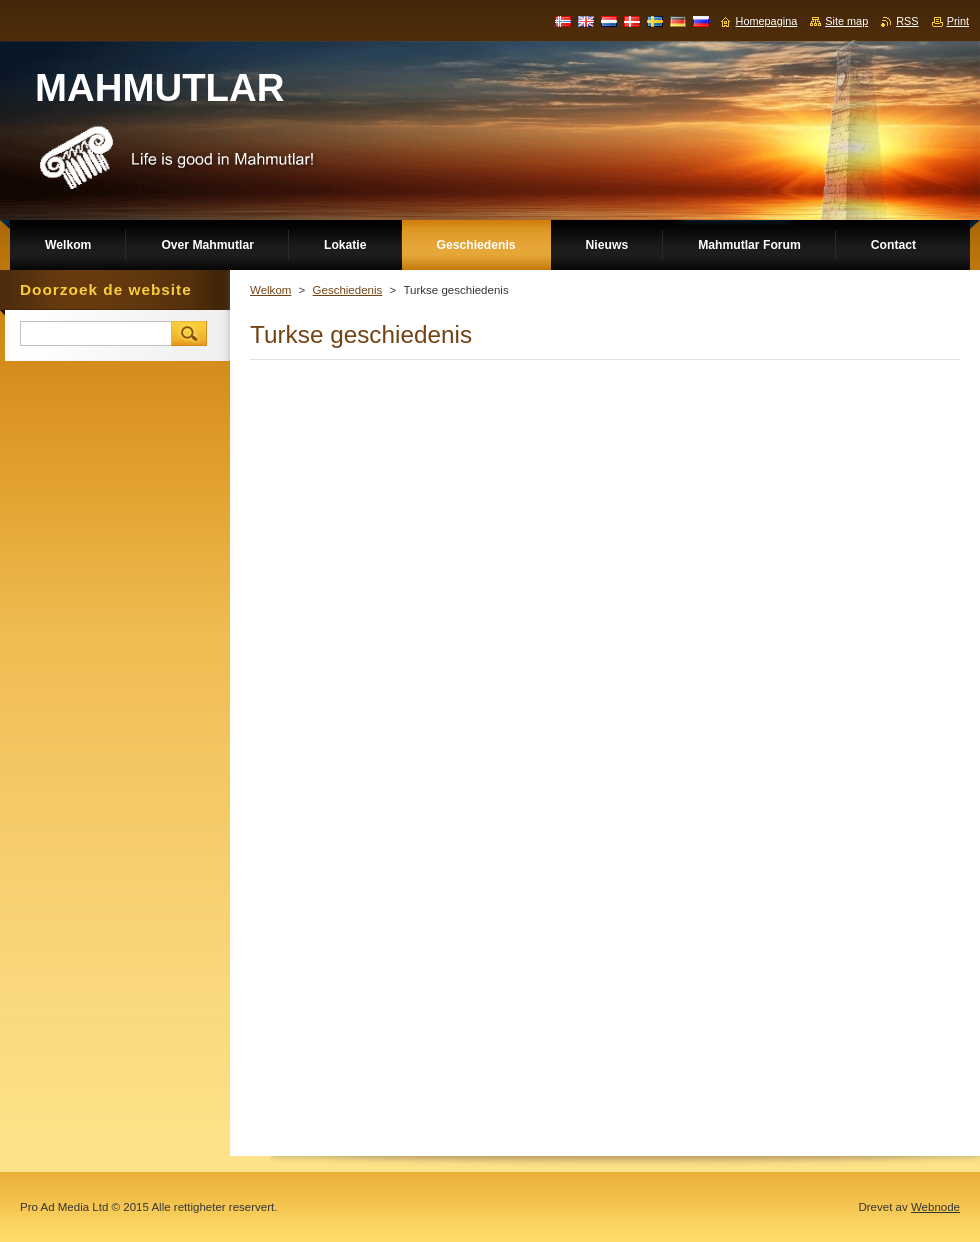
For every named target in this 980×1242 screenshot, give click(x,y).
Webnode (935, 1207)
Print (958, 21)
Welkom (270, 290)
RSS (907, 21)
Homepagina (767, 21)
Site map (846, 21)
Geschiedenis (348, 290)
